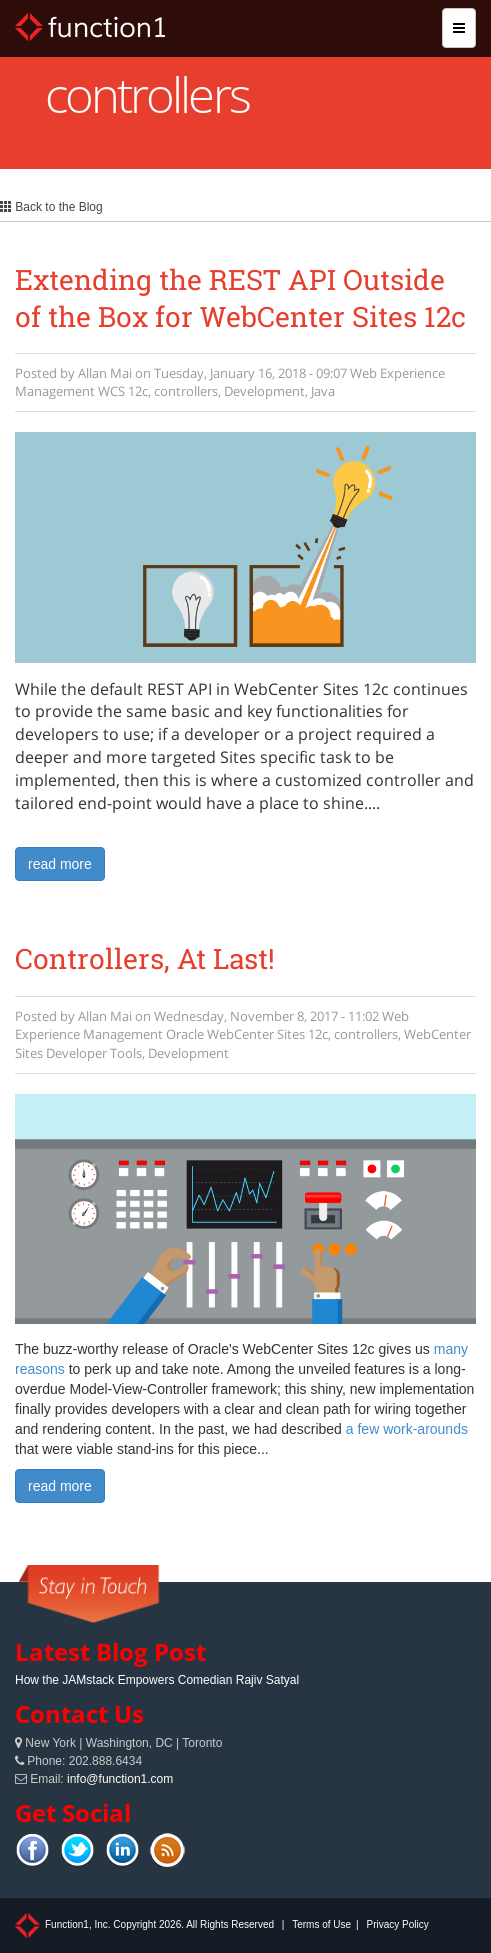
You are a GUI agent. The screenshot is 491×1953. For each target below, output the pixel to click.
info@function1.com (120, 1779)
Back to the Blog (51, 207)
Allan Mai (105, 373)
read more (60, 864)
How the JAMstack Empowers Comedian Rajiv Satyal (157, 1680)
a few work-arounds (407, 1429)
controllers (186, 391)
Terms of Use (321, 1924)
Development (264, 391)
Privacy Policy (397, 1924)
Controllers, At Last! (145, 958)
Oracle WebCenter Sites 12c (247, 1034)
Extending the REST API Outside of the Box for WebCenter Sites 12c (240, 297)
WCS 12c (123, 391)
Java (323, 391)
